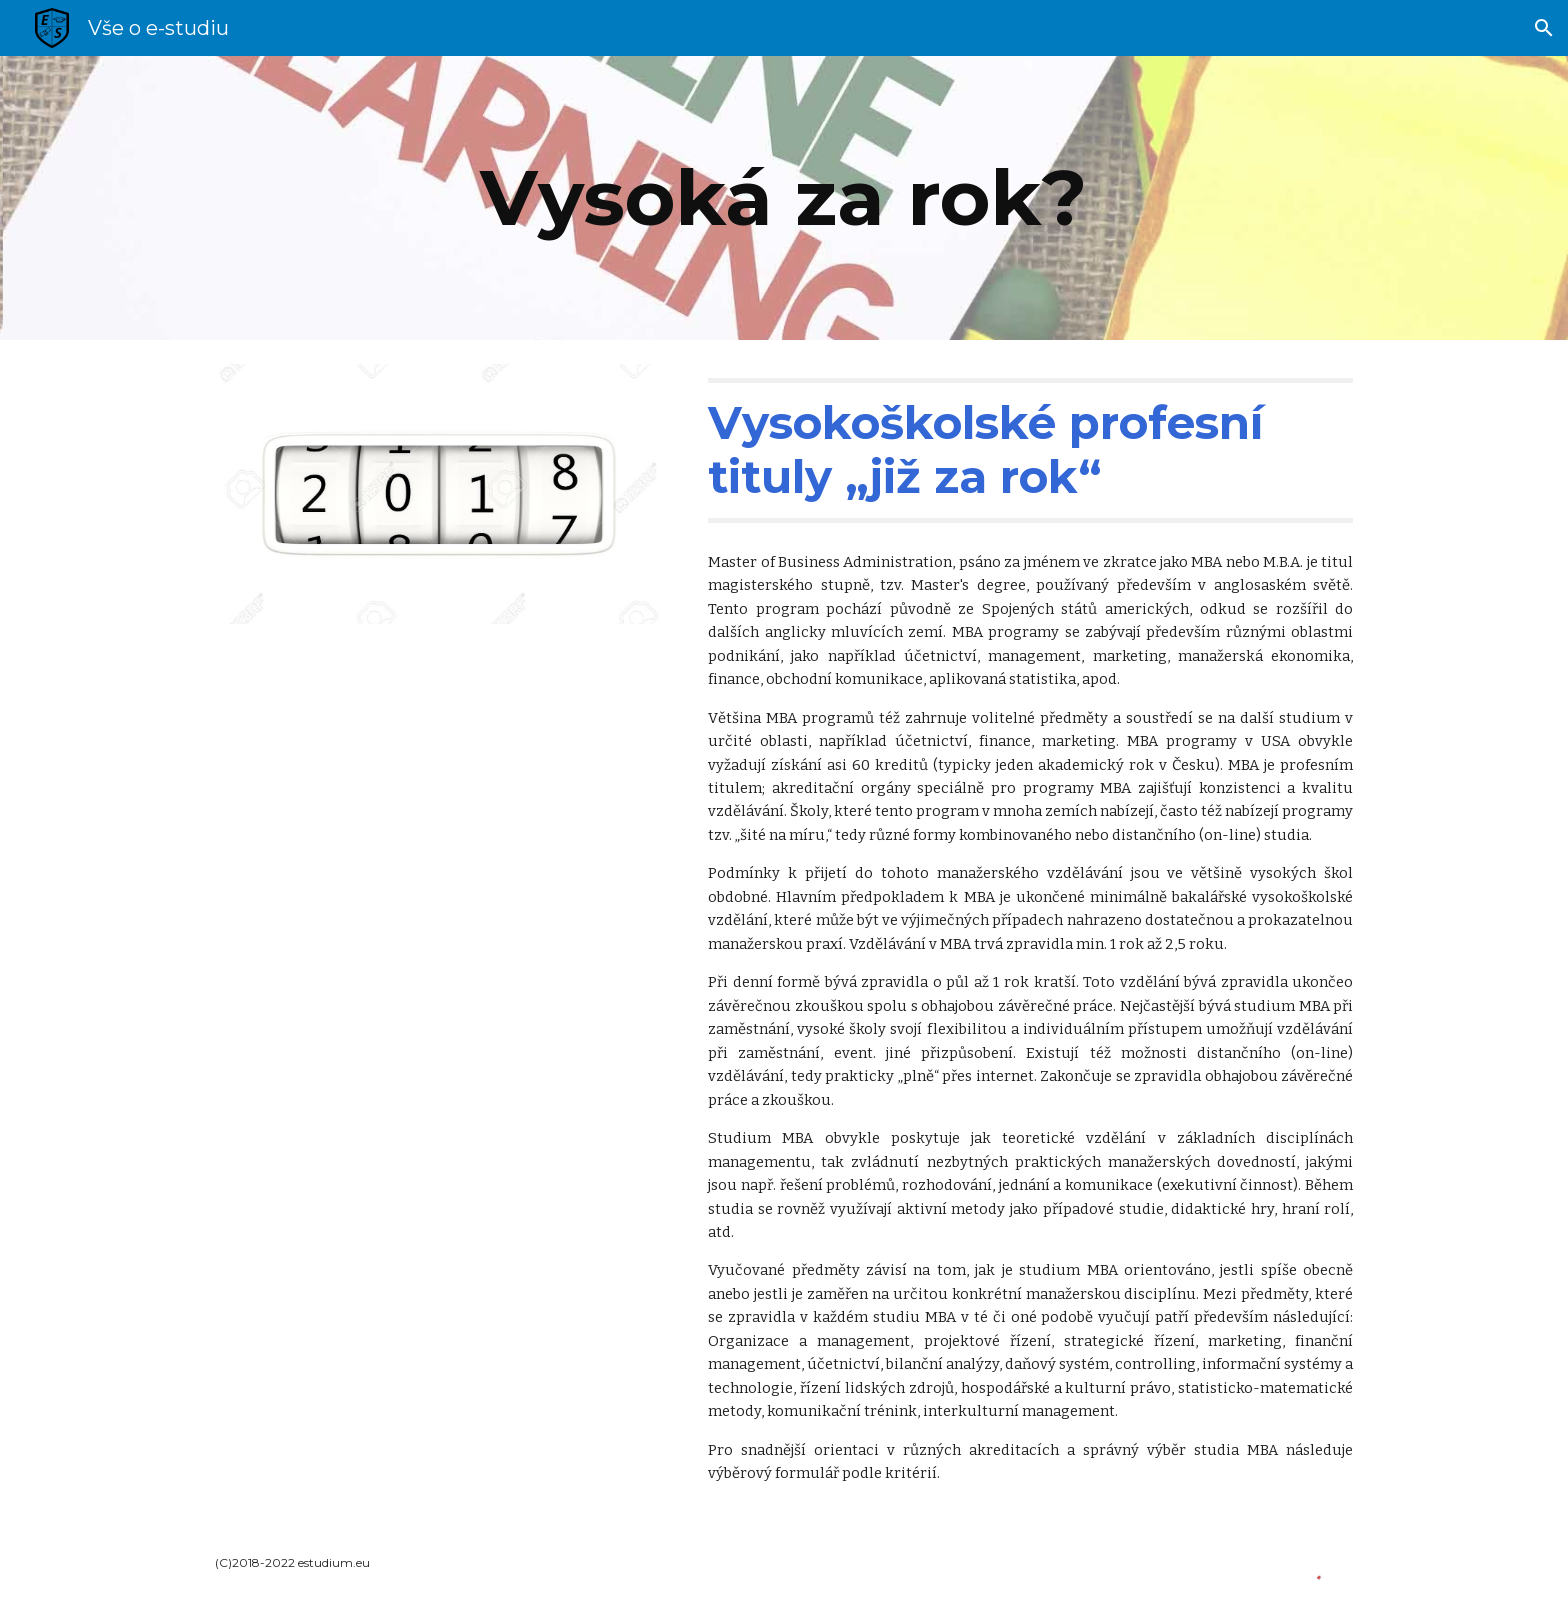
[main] (784, 198)
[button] (1544, 28)
